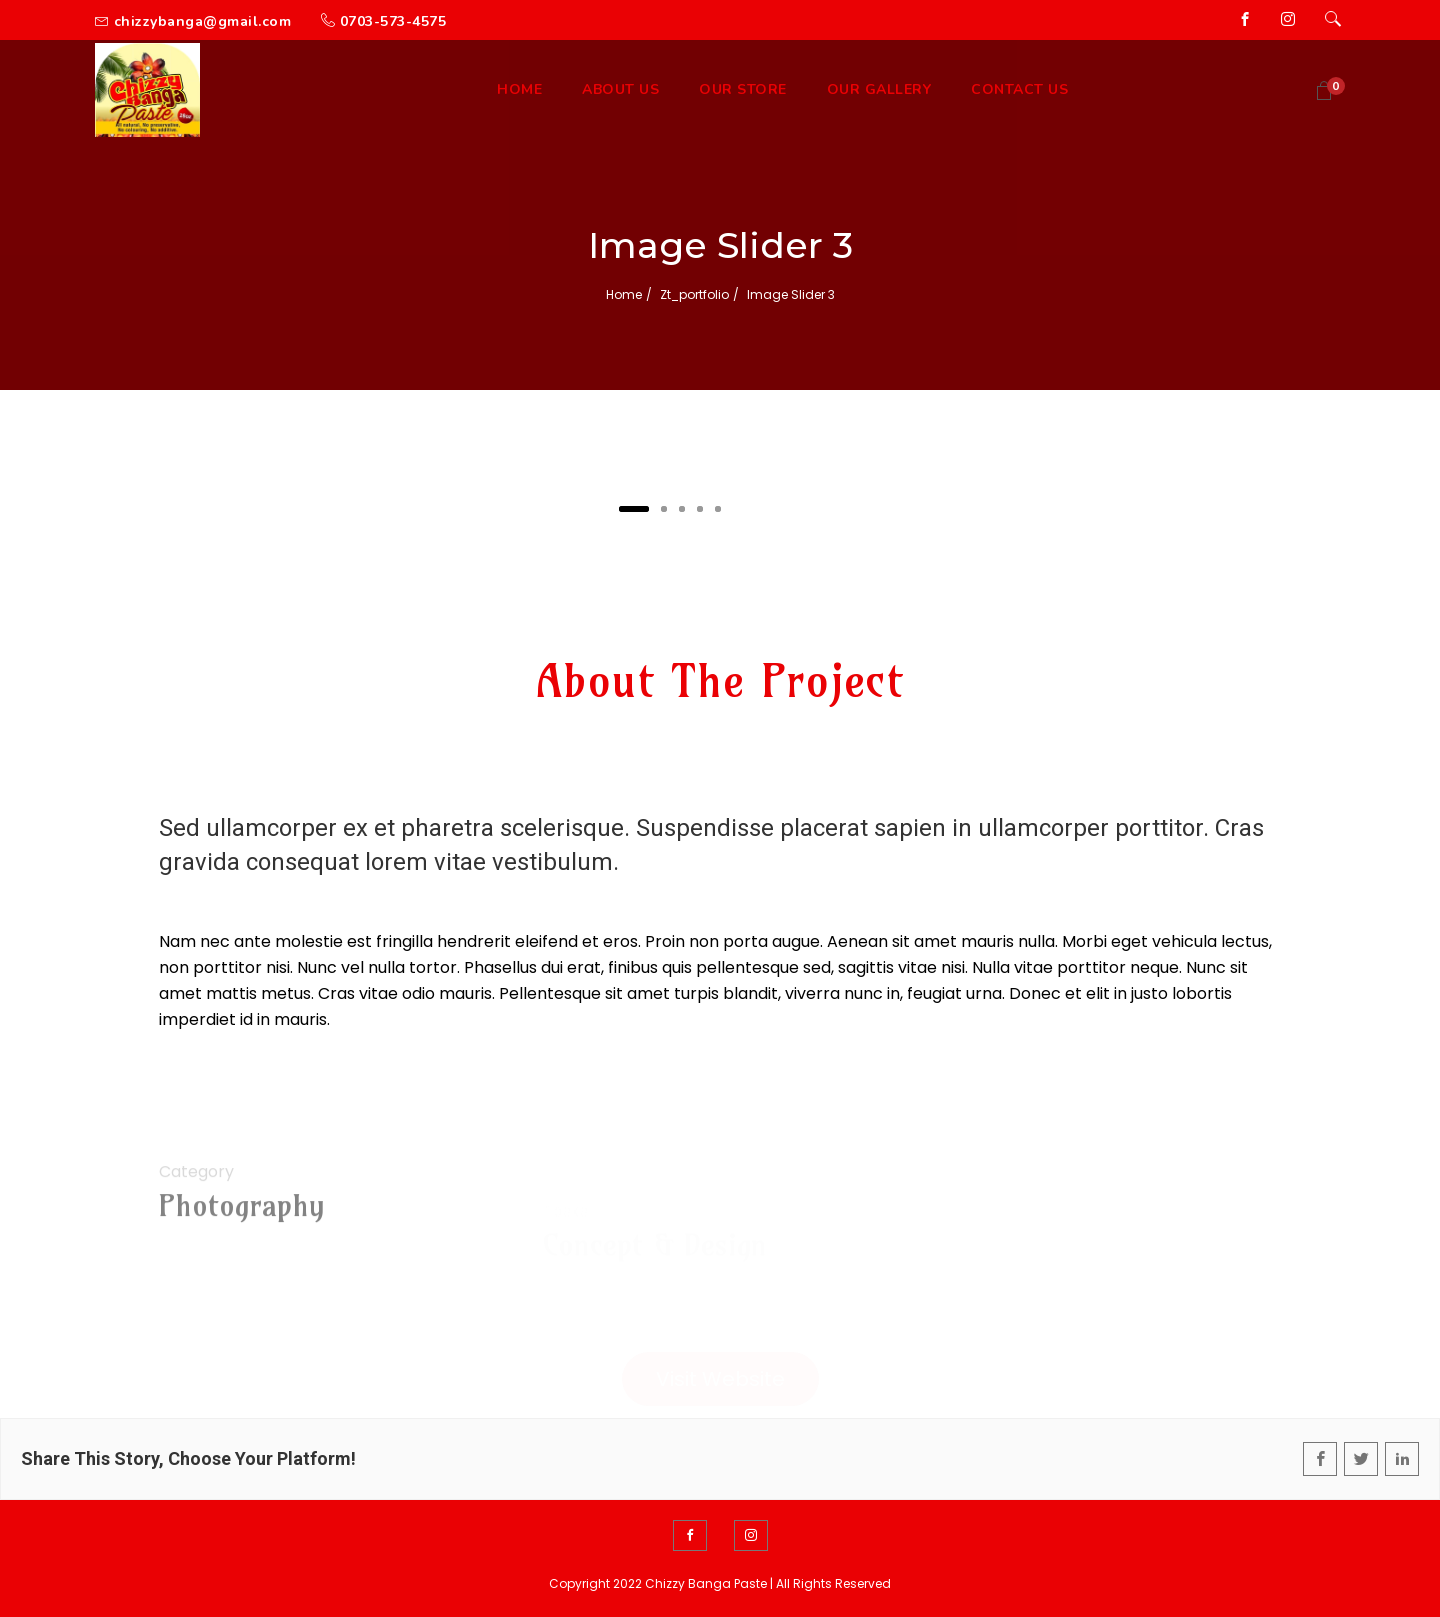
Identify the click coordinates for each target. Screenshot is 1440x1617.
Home (624, 294)
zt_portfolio (694, 294)
